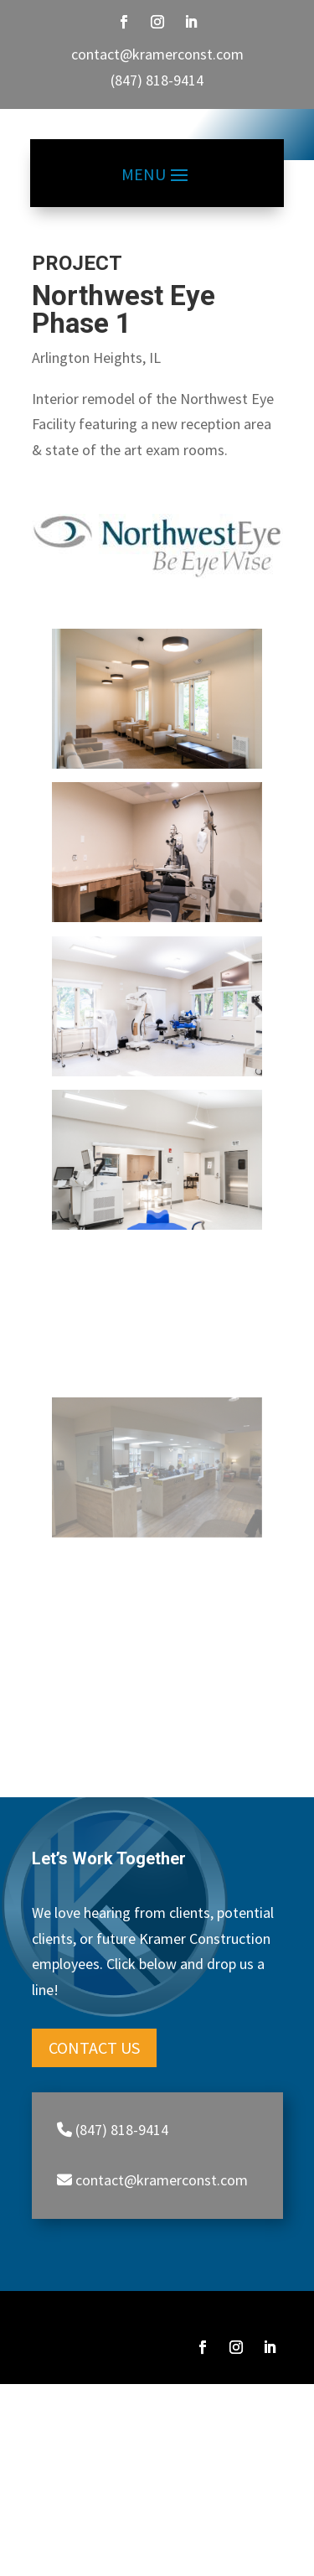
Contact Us (94, 2074)
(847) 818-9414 (157, 80)
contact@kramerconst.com (157, 54)
